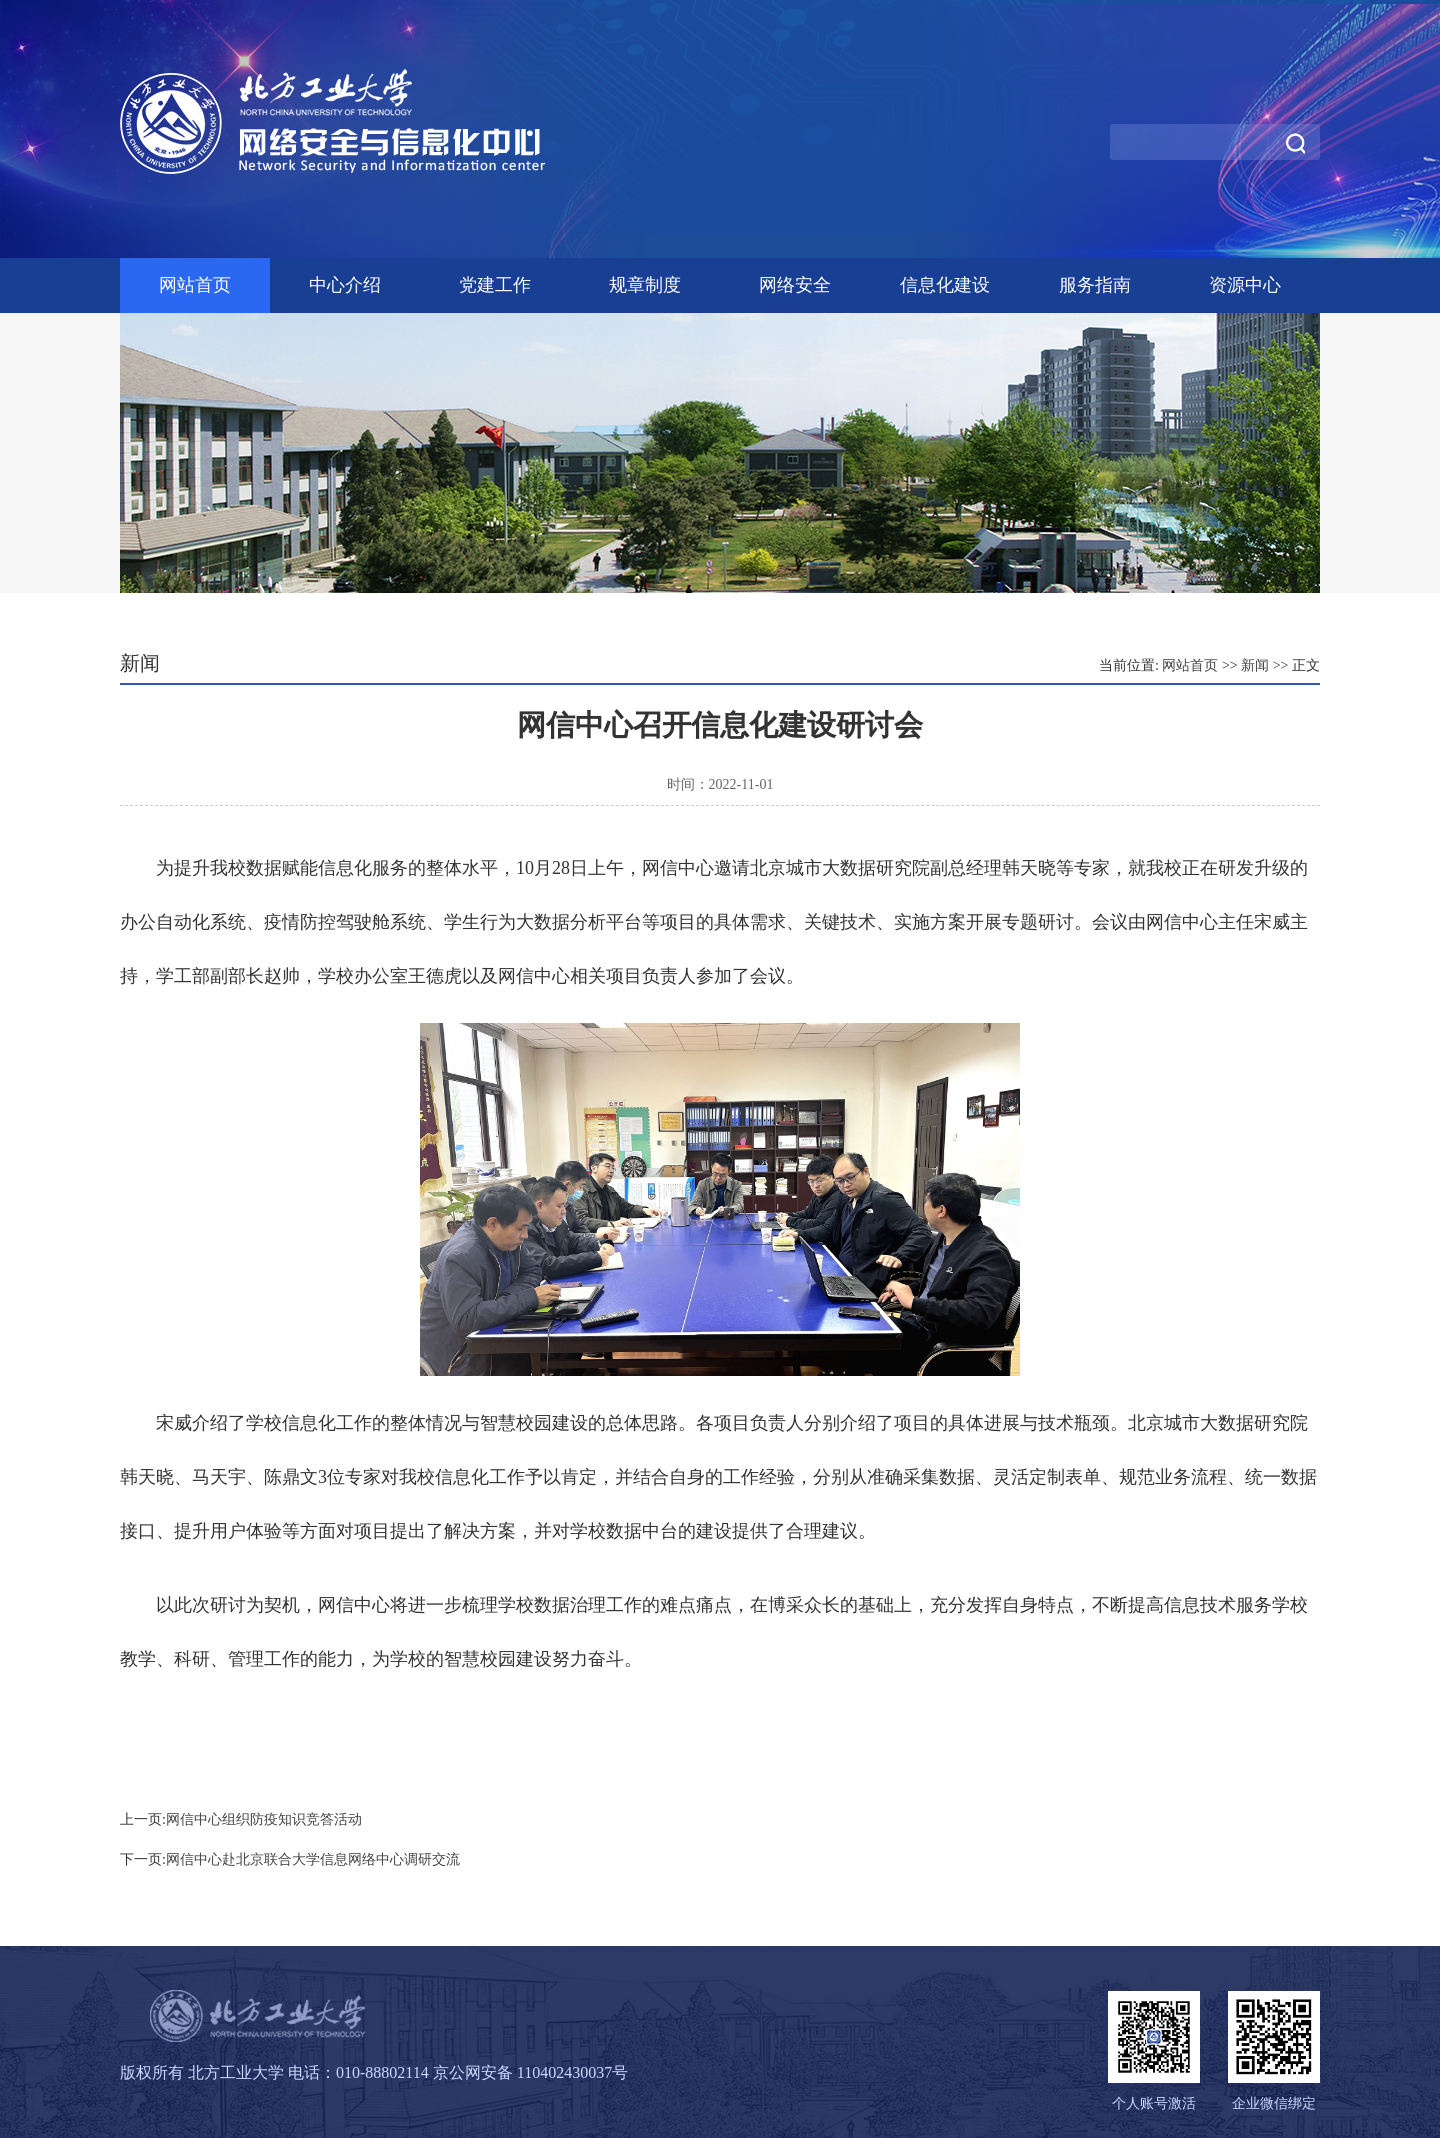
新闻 (1255, 665)
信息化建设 (945, 285)
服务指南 (1095, 285)
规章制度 (645, 285)
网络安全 (795, 285)
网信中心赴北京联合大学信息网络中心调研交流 (313, 1859)
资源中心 (1245, 285)
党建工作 (495, 285)
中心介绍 (345, 285)
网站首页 (195, 285)
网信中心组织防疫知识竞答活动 (264, 1819)
